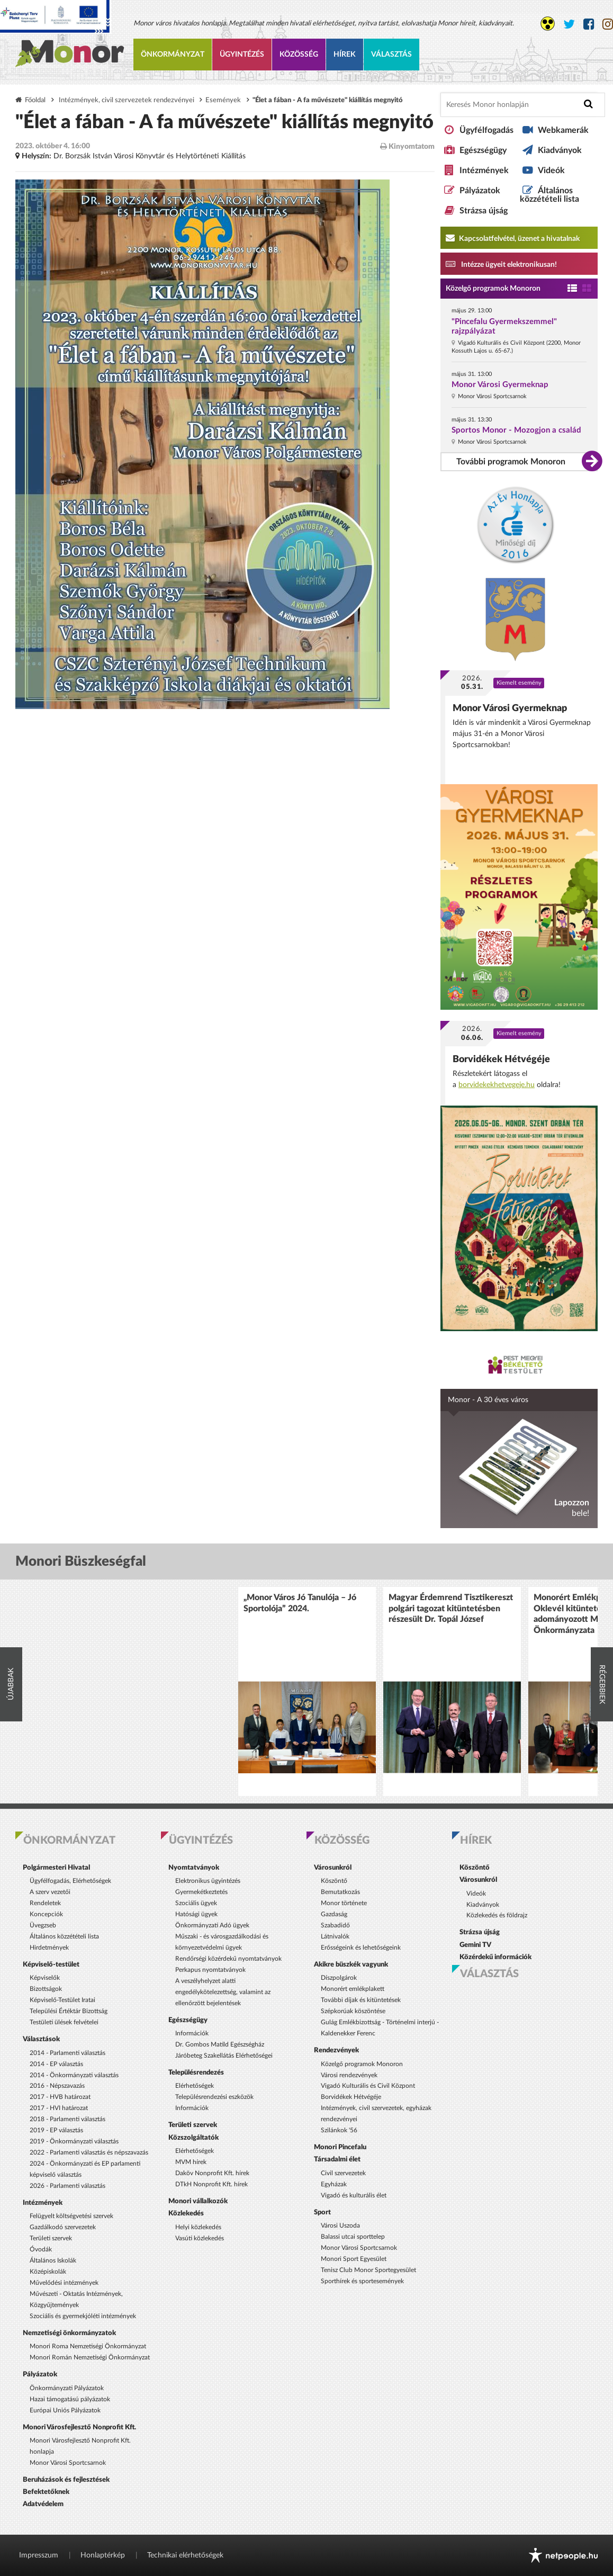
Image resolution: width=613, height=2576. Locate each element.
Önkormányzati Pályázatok (67, 2388)
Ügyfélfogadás (486, 130)
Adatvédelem (43, 2504)
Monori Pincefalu (340, 2147)
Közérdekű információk (495, 1957)
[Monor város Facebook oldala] (588, 25)
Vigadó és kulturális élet (353, 2195)
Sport (322, 2212)
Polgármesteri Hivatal (56, 1867)
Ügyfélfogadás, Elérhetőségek (70, 1881)
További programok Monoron (510, 461)
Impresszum (38, 2555)
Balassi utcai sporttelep (353, 2236)
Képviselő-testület (51, 1964)
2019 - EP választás (56, 2130)
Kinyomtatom (407, 146)
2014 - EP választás (56, 2064)
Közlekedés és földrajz (496, 1915)
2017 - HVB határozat (60, 2097)
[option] (307, 1691)
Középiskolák (48, 2271)
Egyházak (334, 2184)
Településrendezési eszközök (214, 2097)
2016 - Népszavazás (57, 2086)
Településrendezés (196, 2072)
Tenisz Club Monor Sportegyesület (368, 2270)
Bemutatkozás (340, 1892)
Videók (551, 170)
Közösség (299, 54)
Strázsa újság (483, 211)
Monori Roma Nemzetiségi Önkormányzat (88, 2346)
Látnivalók (335, 1936)
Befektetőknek (46, 2492)
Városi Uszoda (340, 2225)
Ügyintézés (242, 54)
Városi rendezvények (349, 2075)
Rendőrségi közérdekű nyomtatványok (228, 1958)
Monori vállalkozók (198, 2201)
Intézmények (484, 170)
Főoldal (35, 100)
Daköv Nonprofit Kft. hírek (212, 2173)
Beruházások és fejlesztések (66, 2479)
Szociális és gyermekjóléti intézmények (83, 2316)
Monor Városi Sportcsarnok (68, 2463)
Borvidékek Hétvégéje (501, 1059)
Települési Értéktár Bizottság (68, 2011)
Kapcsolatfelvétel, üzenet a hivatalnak (513, 238)
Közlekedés (186, 2213)
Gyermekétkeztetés (201, 1892)
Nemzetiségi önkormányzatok (69, 2333)
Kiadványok (560, 150)
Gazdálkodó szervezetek (63, 2227)
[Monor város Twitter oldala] (569, 25)
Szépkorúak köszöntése (353, 2011)
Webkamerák (563, 130)
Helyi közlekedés (198, 2227)
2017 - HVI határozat (59, 2108)
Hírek (344, 54)
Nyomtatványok (193, 1867)
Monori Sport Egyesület (353, 2259)
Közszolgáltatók (193, 2137)
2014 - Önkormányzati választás (74, 2075)
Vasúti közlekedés (199, 2238)
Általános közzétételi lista (549, 194)
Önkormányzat (172, 54)
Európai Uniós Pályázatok (65, 2410)
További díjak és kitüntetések (361, 2000)
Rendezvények (336, 2050)
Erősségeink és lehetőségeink (361, 1947)
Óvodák (41, 2249)
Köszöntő (334, 1881)
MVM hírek (190, 2162)
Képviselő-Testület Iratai (62, 2000)
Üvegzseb (43, 1925)
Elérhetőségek (194, 2086)
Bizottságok (46, 1989)
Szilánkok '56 (339, 2130)
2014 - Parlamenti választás (67, 2053)
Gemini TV (475, 1945)
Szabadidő (335, 1925)
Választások (41, 2039)
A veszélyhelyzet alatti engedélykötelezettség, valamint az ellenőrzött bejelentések (223, 1992)
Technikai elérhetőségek (185, 2555)
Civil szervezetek (343, 2173)
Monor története (344, 1903)
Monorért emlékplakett (352, 1989)
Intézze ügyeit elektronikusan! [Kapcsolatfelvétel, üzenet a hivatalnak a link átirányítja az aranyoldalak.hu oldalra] (501, 263)
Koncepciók (46, 1914)
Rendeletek (45, 1903)
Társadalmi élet (337, 2159)
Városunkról (332, 1867)
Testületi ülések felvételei (64, 2022)
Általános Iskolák (53, 2260)
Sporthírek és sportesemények (362, 2281)
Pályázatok (479, 190)
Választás (391, 54)
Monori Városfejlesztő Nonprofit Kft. (79, 2427)
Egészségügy (483, 150)
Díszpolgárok (339, 1977)
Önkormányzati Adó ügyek (212, 1925)
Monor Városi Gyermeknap (500, 385)
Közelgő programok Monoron (493, 288)
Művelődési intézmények (64, 2282)
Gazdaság (334, 1914)
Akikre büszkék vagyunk (351, 1964)
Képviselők (45, 1977)
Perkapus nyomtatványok (210, 1970)
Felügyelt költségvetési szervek (71, 2216)
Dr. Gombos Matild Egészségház (219, 2044)
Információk (192, 2033)
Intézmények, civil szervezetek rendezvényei (126, 100)
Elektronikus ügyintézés (207, 1881)
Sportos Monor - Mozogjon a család (516, 430)
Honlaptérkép (102, 2555)
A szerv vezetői (50, 1892)
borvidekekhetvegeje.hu (496, 1085)
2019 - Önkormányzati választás (74, 2141)
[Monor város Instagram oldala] (607, 25)
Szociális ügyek (196, 1903)
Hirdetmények (49, 1947)
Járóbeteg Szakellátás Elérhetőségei (224, 2055)
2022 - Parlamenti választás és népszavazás (89, 2152)
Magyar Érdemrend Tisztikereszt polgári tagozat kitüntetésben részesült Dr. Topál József (451, 1608)
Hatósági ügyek (196, 1914)
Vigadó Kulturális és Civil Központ (368, 2086)
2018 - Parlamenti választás (67, 2119)
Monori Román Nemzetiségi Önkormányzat (90, 2357)
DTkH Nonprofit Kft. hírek (211, 2184)
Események (223, 100)
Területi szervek (51, 2238)
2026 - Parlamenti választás (67, 2186)
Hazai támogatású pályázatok (70, 2399)
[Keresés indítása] (588, 104)
